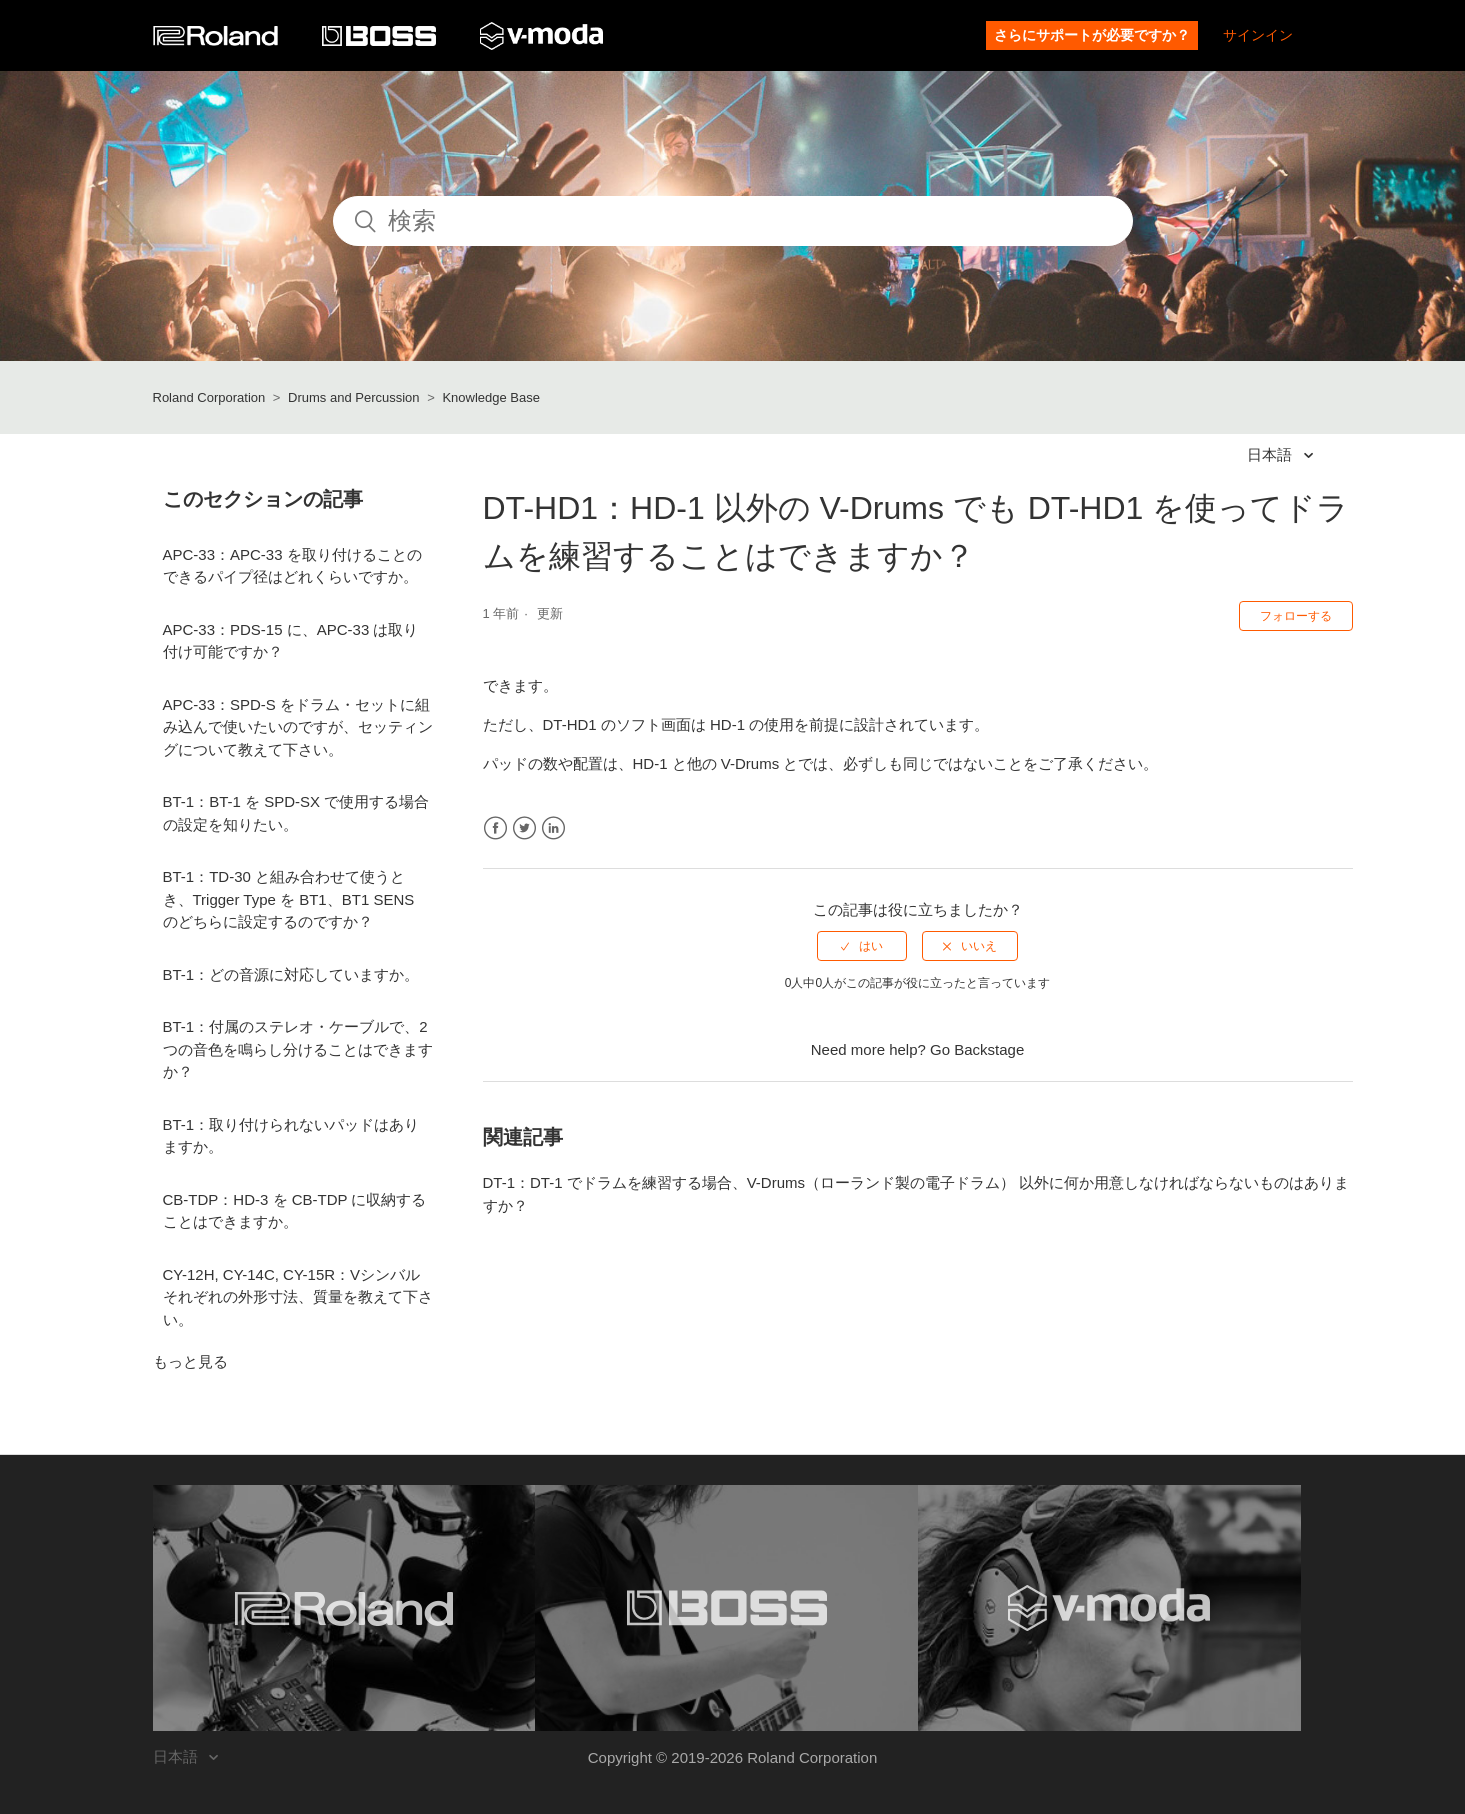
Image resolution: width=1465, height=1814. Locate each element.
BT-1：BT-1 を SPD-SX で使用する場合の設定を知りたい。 (296, 813)
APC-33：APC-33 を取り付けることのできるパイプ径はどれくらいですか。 (292, 566)
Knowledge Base (491, 397)
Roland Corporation (209, 397)
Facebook (495, 828)
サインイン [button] (1258, 35)
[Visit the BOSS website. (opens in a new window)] (726, 1608)
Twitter (524, 828)
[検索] (733, 221)
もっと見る (190, 1361)
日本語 (1271, 454)
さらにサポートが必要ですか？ (1092, 35)
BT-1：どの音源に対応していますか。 (291, 974)
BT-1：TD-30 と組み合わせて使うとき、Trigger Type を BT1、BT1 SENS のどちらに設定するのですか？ (289, 899)
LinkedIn (553, 828)
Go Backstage (977, 1049)
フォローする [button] (1296, 616)
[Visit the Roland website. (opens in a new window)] (344, 1608)
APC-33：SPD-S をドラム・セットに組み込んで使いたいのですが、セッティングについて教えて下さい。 (298, 727)
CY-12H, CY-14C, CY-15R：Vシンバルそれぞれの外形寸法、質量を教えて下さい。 (298, 1297)
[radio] (862, 946)
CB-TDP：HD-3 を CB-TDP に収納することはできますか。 (295, 1211)
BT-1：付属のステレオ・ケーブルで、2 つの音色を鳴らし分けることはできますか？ (298, 1049)
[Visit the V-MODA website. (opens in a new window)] (1109, 1608)
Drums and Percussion (354, 397)
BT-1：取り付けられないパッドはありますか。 (291, 1136)
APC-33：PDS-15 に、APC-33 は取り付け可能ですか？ (291, 641)
